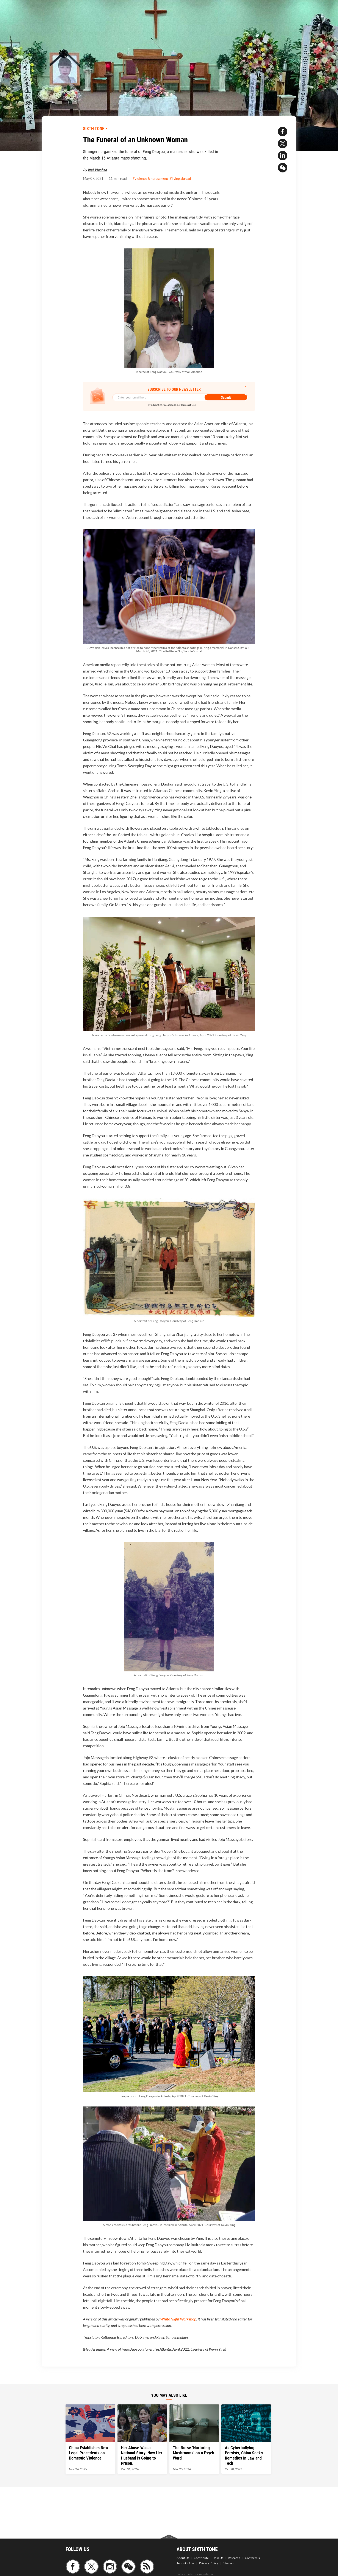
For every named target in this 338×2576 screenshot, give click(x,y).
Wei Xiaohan (97, 169)
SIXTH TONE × (95, 128)
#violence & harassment (150, 178)
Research (234, 2558)
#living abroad (180, 178)
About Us (183, 2558)
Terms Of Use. (188, 404)
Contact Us (252, 2558)
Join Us (218, 2558)
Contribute (201, 2558)
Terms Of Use (185, 2563)
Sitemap (228, 2563)
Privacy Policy (208, 2563)
